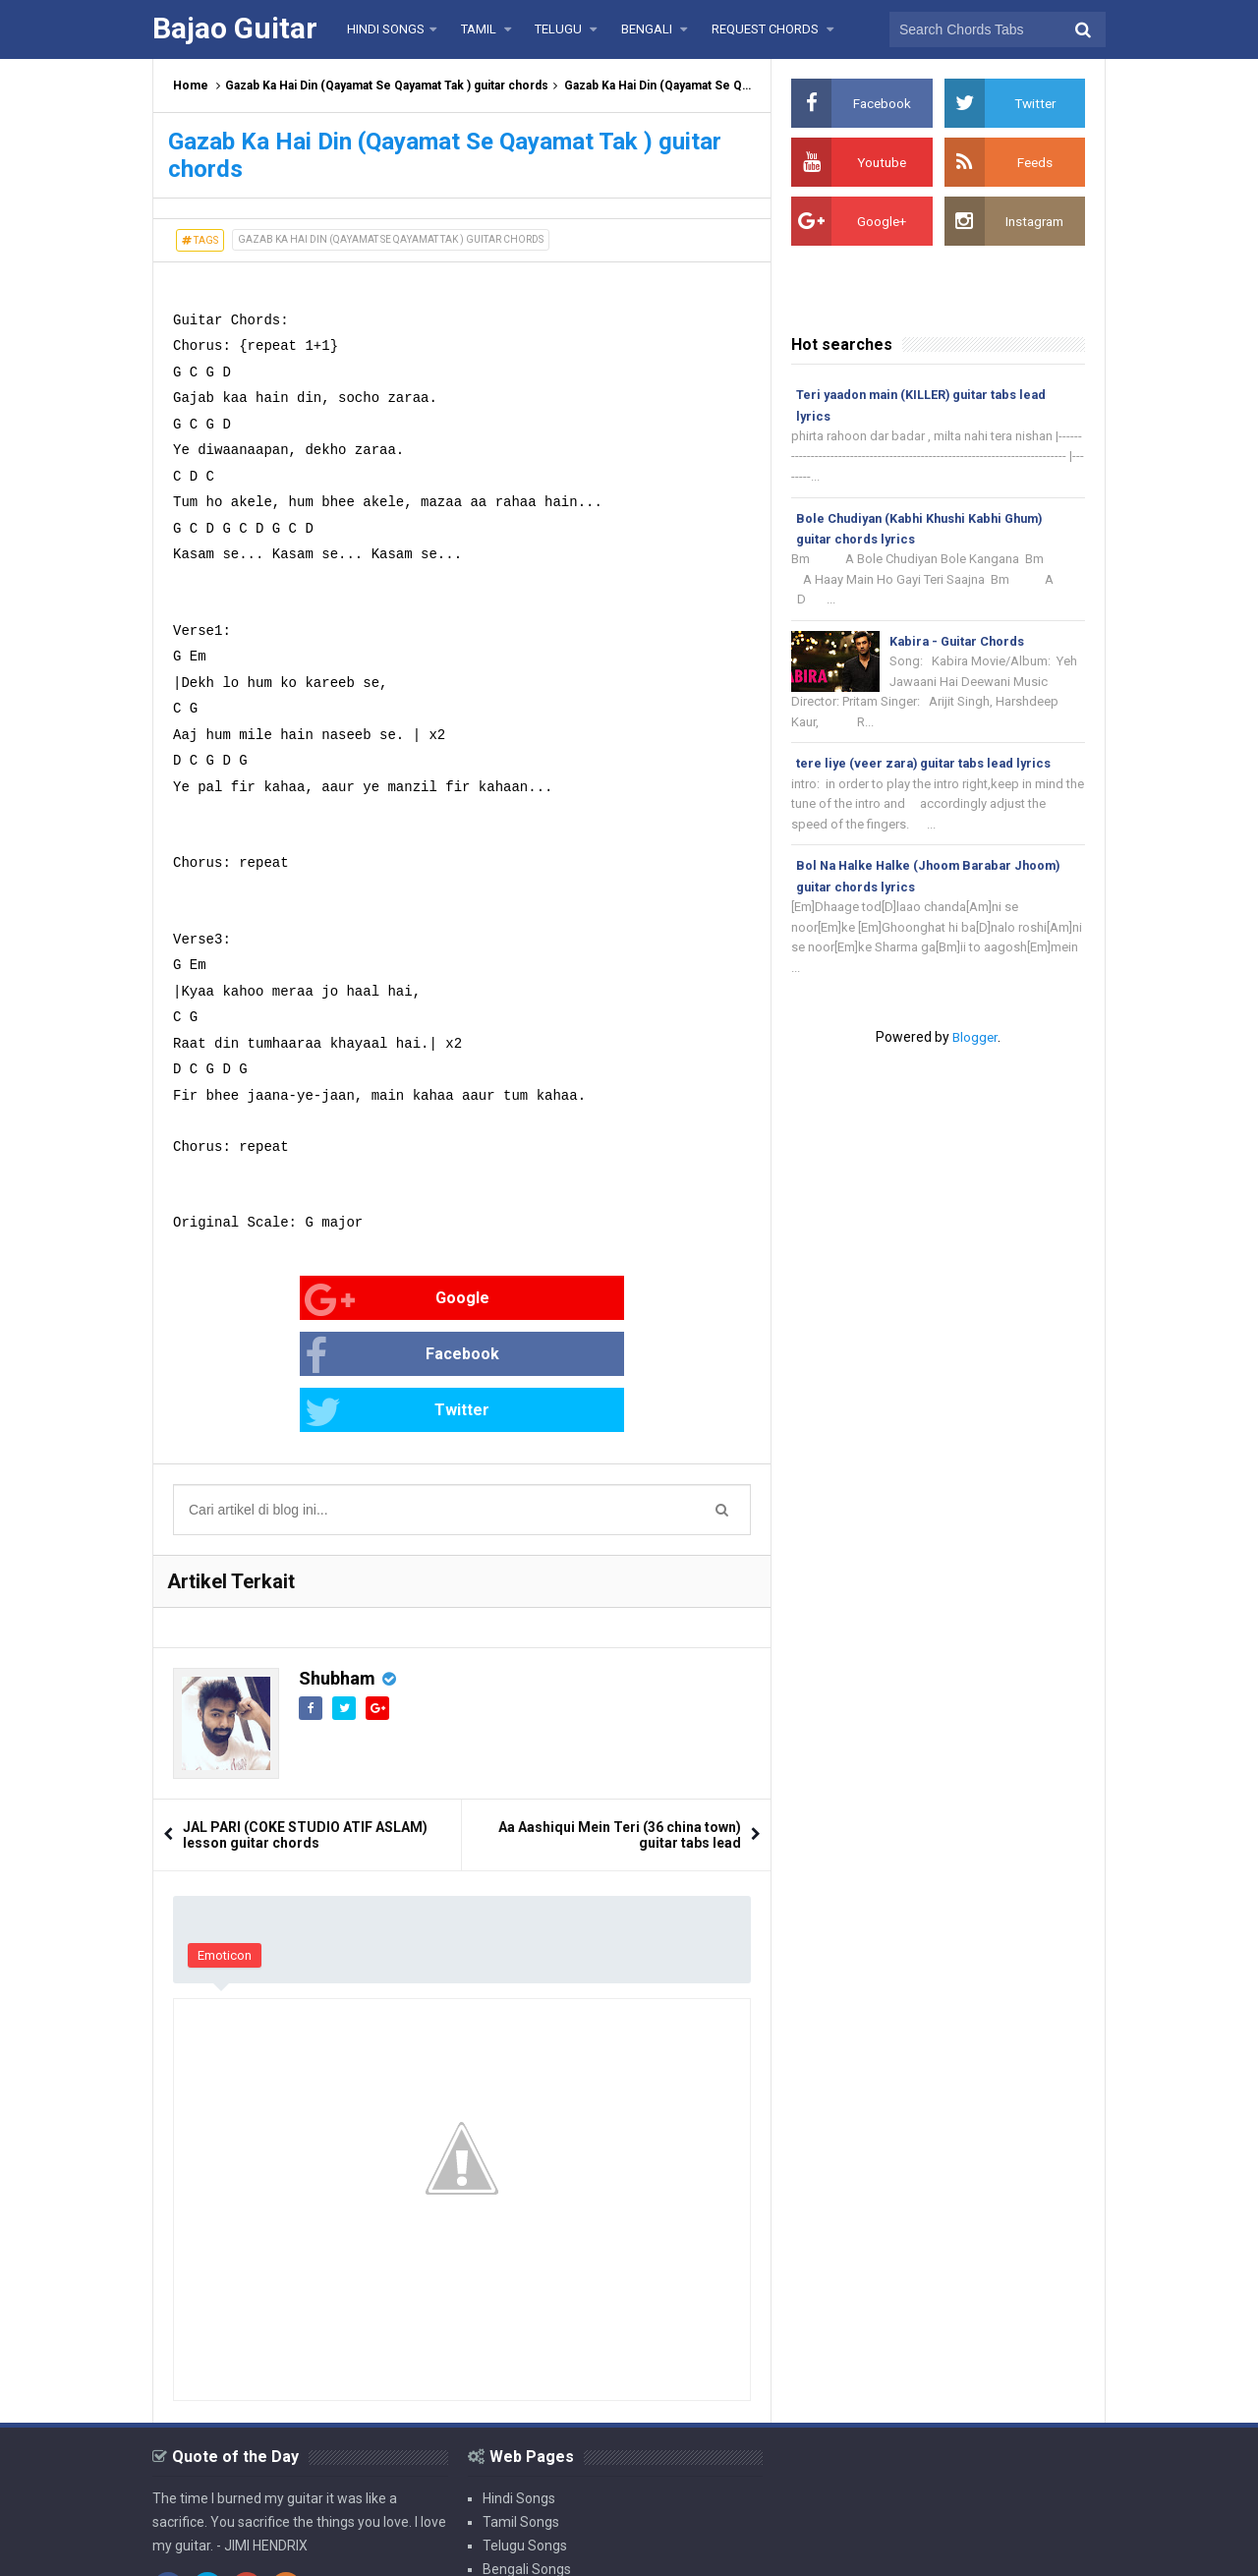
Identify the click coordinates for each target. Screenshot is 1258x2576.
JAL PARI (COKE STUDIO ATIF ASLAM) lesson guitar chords (305, 1723)
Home (190, 85)
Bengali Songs (527, 2457)
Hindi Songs (519, 2386)
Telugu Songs (525, 2433)
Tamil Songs (521, 2410)
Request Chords (532, 2481)
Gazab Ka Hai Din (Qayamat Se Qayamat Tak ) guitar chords (386, 85)
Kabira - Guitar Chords (959, 645)
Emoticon (225, 1843)
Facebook (435, 1300)
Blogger (975, 1049)
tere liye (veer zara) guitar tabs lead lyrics (927, 770)
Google (237, 1300)
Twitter (624, 1300)
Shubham (337, 1566)
